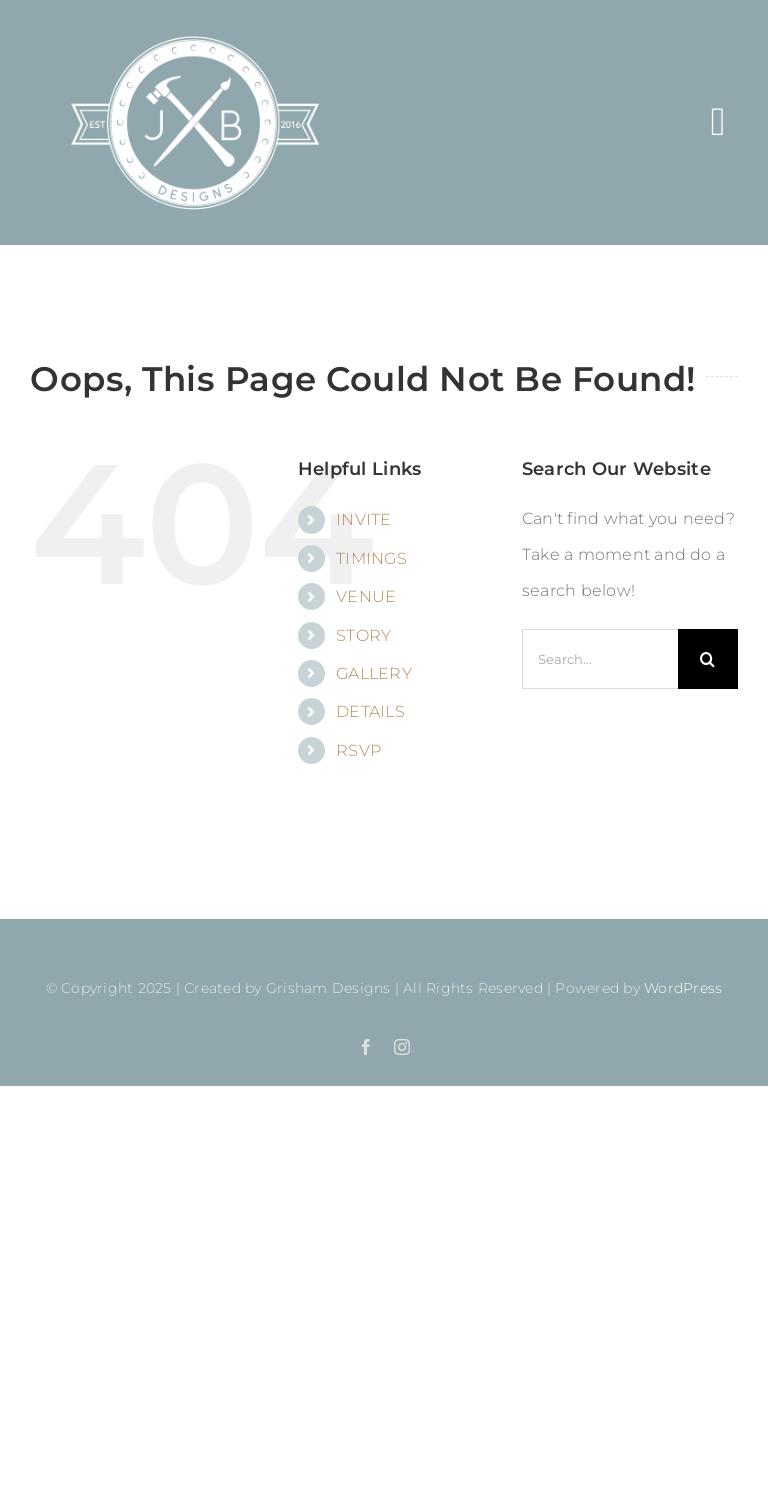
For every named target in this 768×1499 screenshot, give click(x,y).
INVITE (363, 519)
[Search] (708, 659)
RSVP (358, 750)
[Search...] (600, 659)
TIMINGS (371, 558)
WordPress (683, 988)
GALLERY (374, 673)
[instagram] (402, 1047)
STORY (363, 635)
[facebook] (366, 1047)
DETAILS (370, 711)
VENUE (366, 596)
